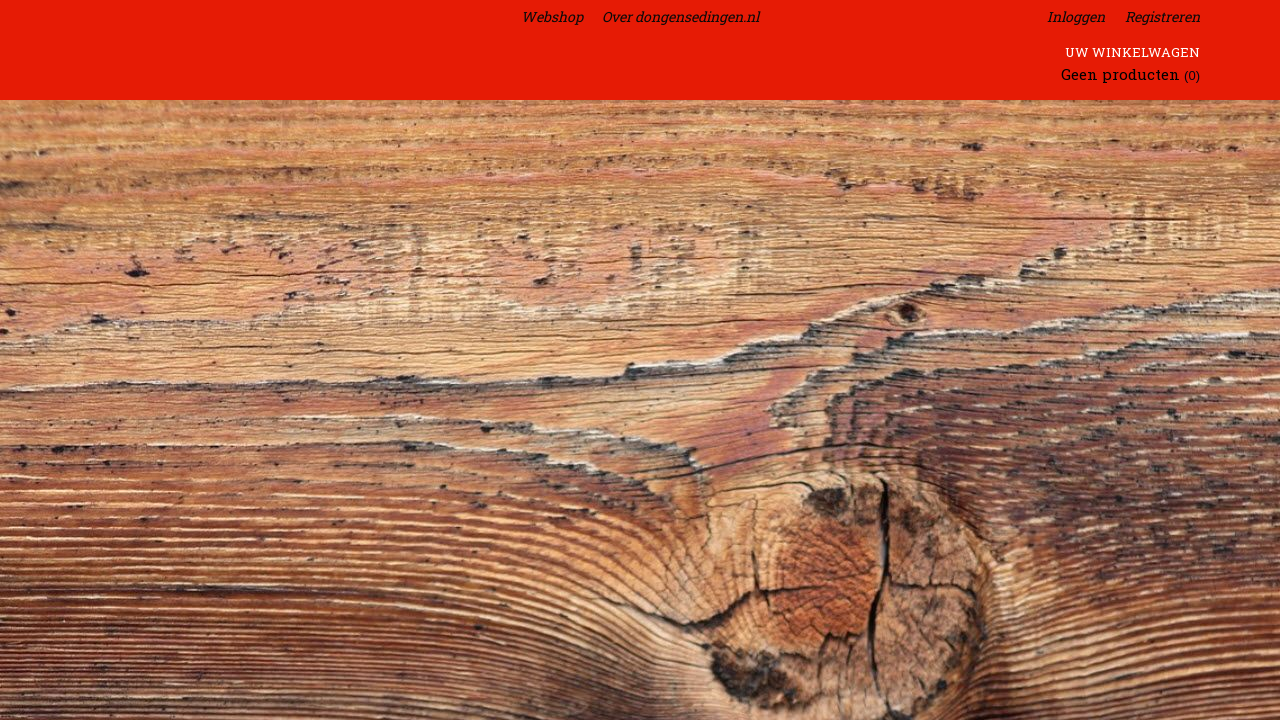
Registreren (1162, 16)
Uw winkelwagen (1132, 52)
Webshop (552, 16)
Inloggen (1076, 16)
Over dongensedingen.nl (680, 16)
